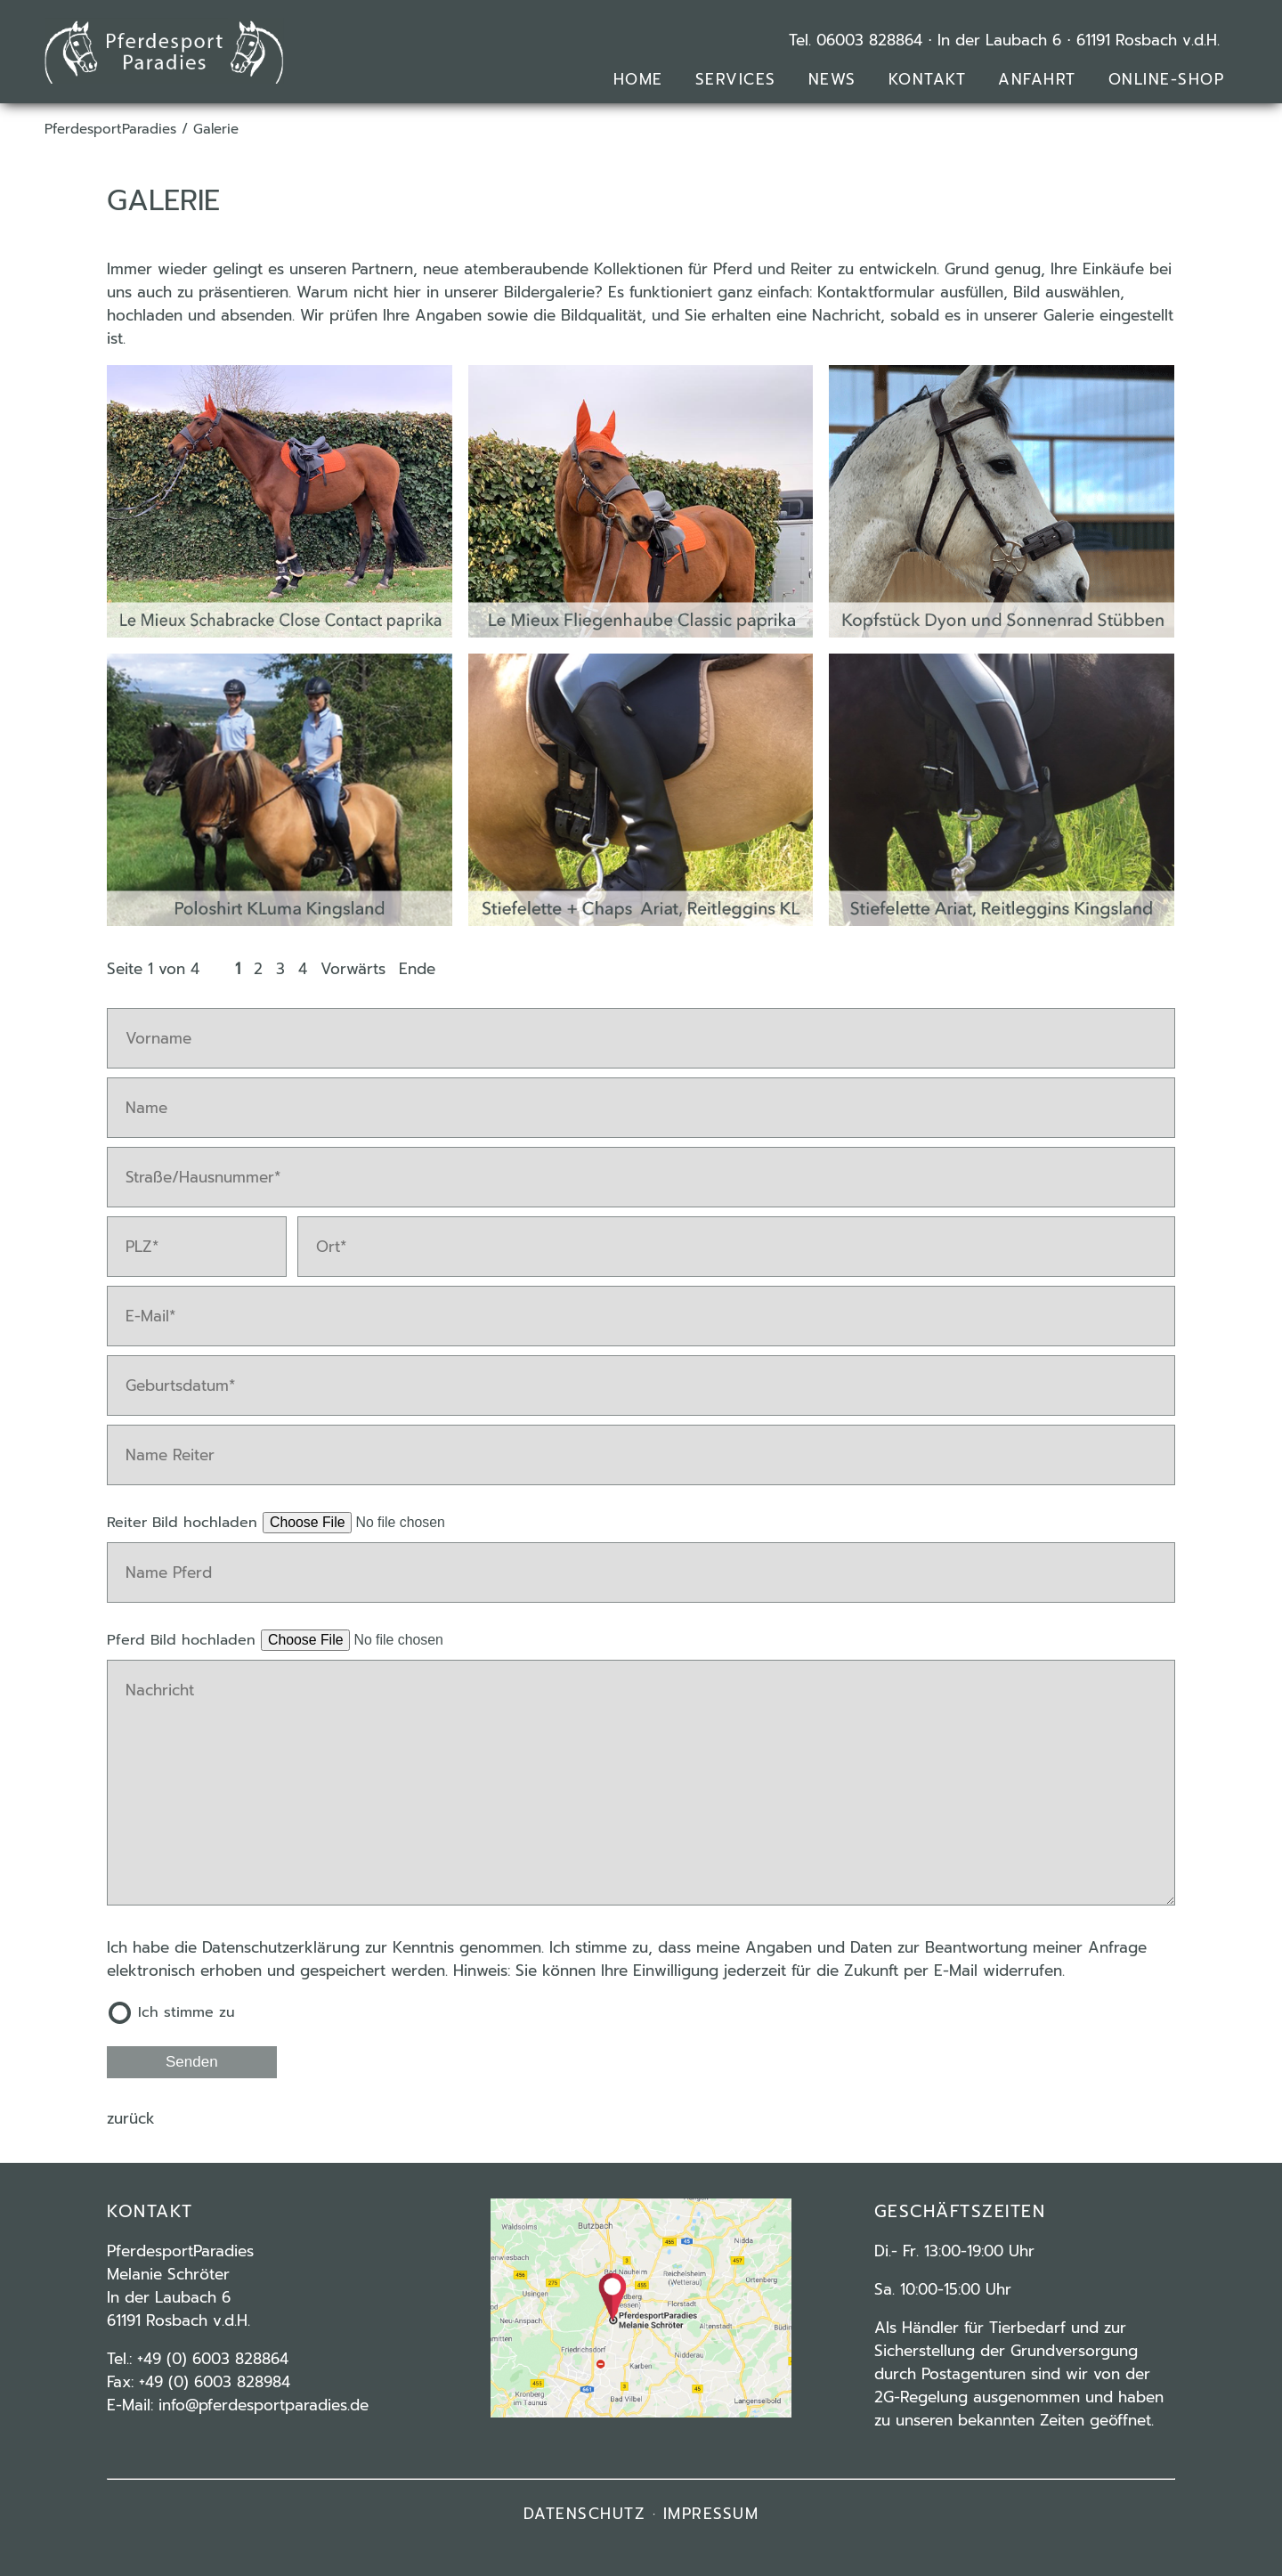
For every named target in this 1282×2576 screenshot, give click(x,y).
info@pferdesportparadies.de (263, 2405)
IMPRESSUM (711, 2513)
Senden (192, 2061)
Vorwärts (352, 968)
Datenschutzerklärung (281, 1947)
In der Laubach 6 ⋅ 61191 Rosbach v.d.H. (1078, 40)
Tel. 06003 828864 (855, 40)
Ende (417, 968)
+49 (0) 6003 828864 (212, 2358)
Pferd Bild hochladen (184, 1640)
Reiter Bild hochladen (185, 1522)
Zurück (131, 2118)
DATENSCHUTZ (584, 2513)
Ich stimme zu (186, 2012)
